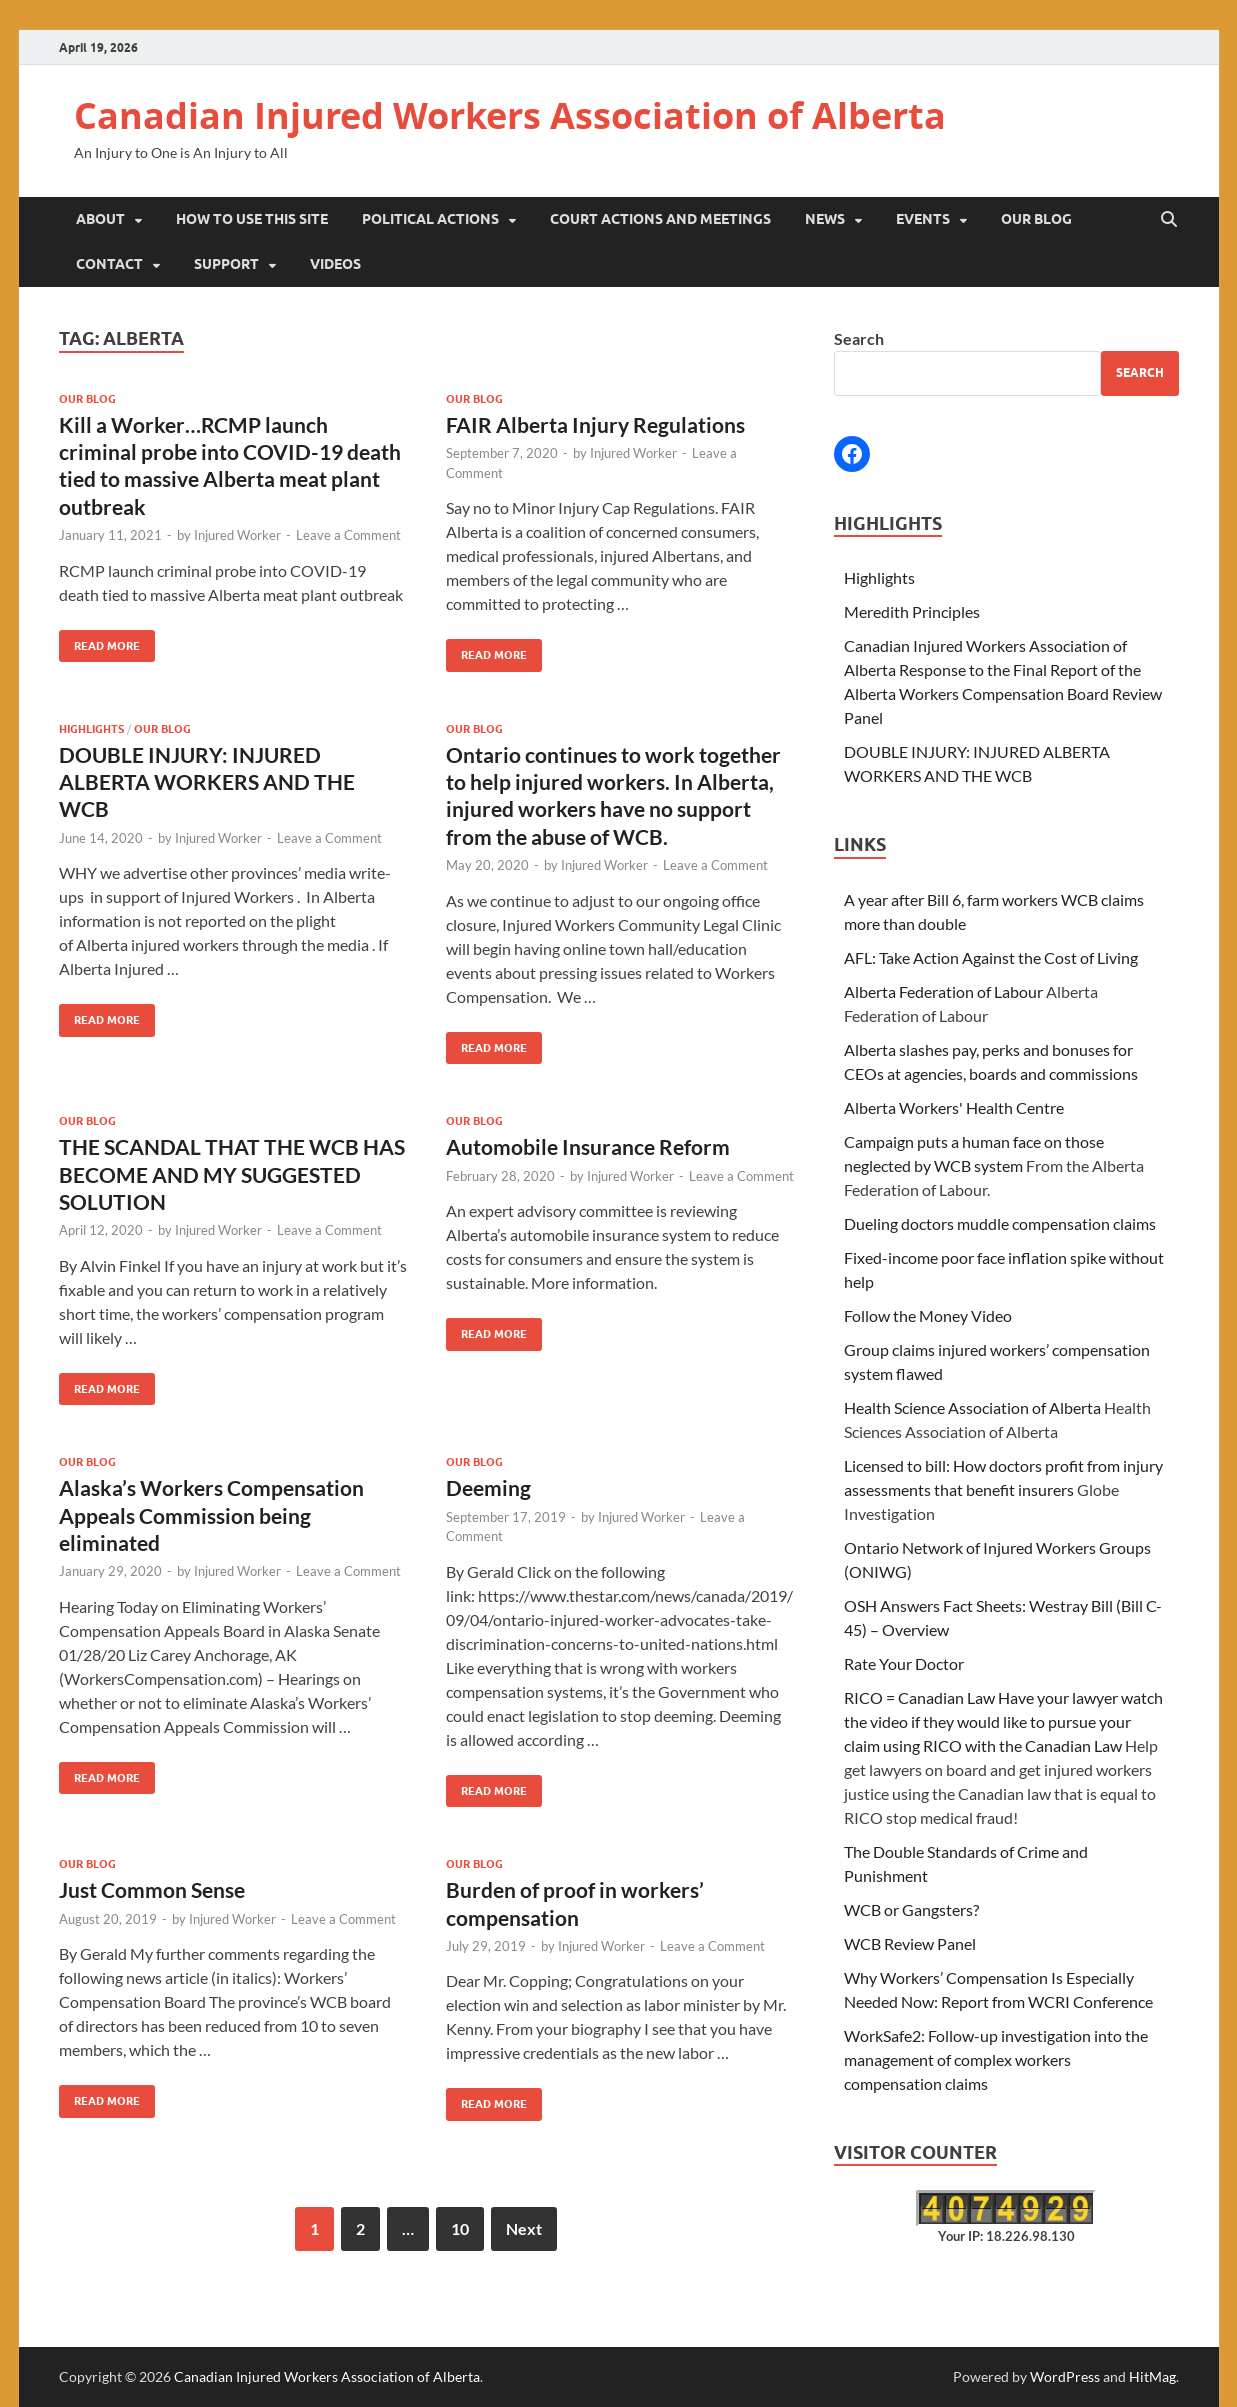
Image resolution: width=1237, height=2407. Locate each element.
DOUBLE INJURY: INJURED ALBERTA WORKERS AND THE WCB (207, 782)
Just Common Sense (152, 1889)
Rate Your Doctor (904, 1663)
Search (859, 338)
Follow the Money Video (928, 1315)
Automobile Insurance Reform (588, 1146)
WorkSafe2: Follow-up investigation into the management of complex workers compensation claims (996, 2059)
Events (923, 219)
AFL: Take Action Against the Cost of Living (991, 957)
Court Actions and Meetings (660, 219)
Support (226, 264)
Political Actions (430, 219)
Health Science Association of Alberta (972, 1407)
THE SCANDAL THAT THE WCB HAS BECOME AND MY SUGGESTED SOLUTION (232, 1174)
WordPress (1065, 2376)
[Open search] (1169, 220)
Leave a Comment (348, 535)
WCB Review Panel (910, 1943)
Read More (99, 641)
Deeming (488, 1487)
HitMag (1152, 2376)
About (100, 219)
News (825, 219)
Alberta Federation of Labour (943, 991)
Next (524, 2228)
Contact (109, 264)
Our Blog (1036, 219)
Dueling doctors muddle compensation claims (1000, 1223)
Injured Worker (237, 535)
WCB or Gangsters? (911, 1909)
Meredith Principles (912, 611)
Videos (335, 264)
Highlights (91, 729)
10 (460, 2228)
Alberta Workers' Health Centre (954, 1107)
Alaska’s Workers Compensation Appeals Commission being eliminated (211, 1515)
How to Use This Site (252, 219)
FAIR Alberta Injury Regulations (595, 424)
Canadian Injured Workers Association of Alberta (510, 115)
